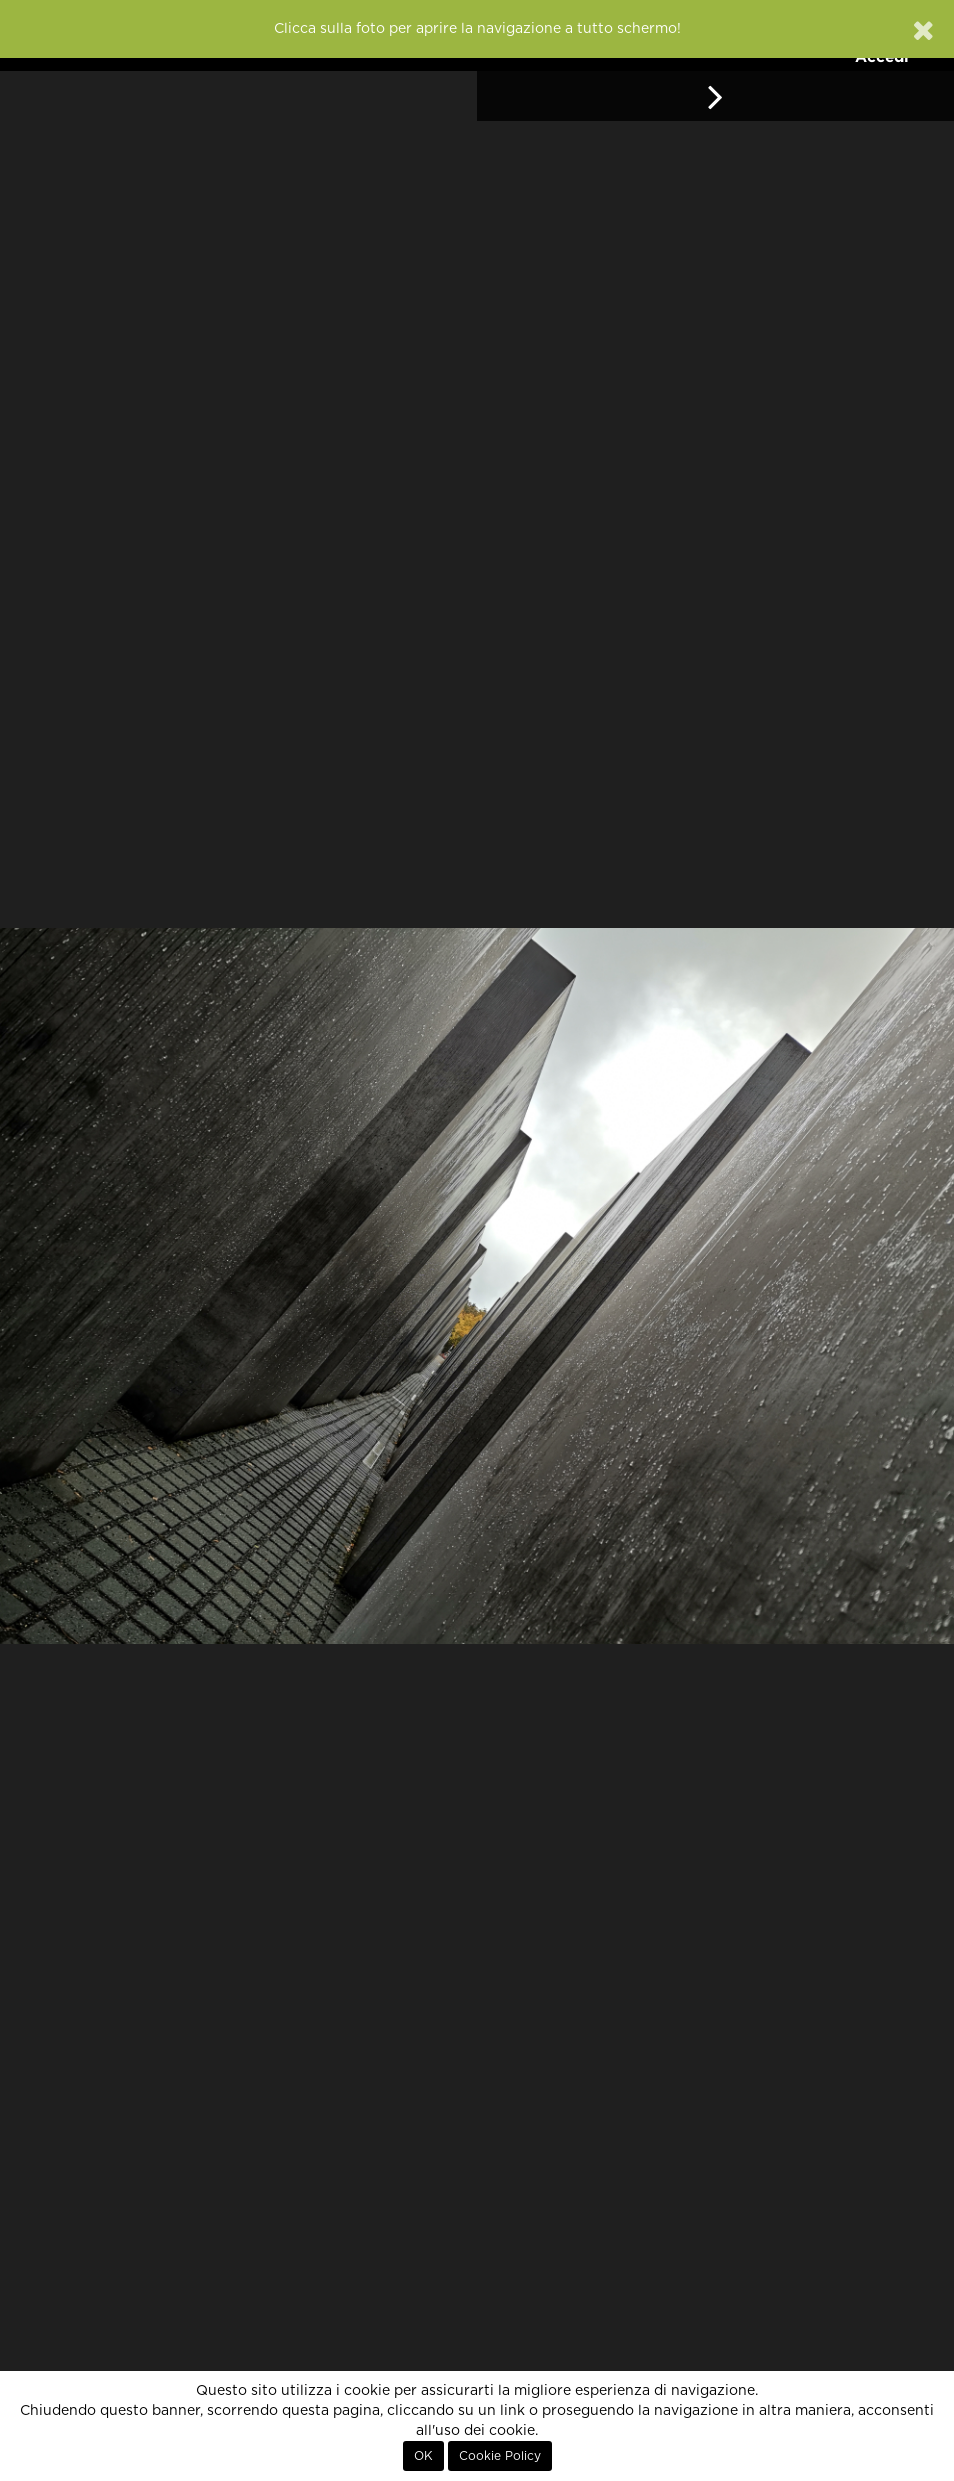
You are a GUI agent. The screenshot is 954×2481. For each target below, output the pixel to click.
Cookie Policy (500, 2456)
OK (423, 2456)
